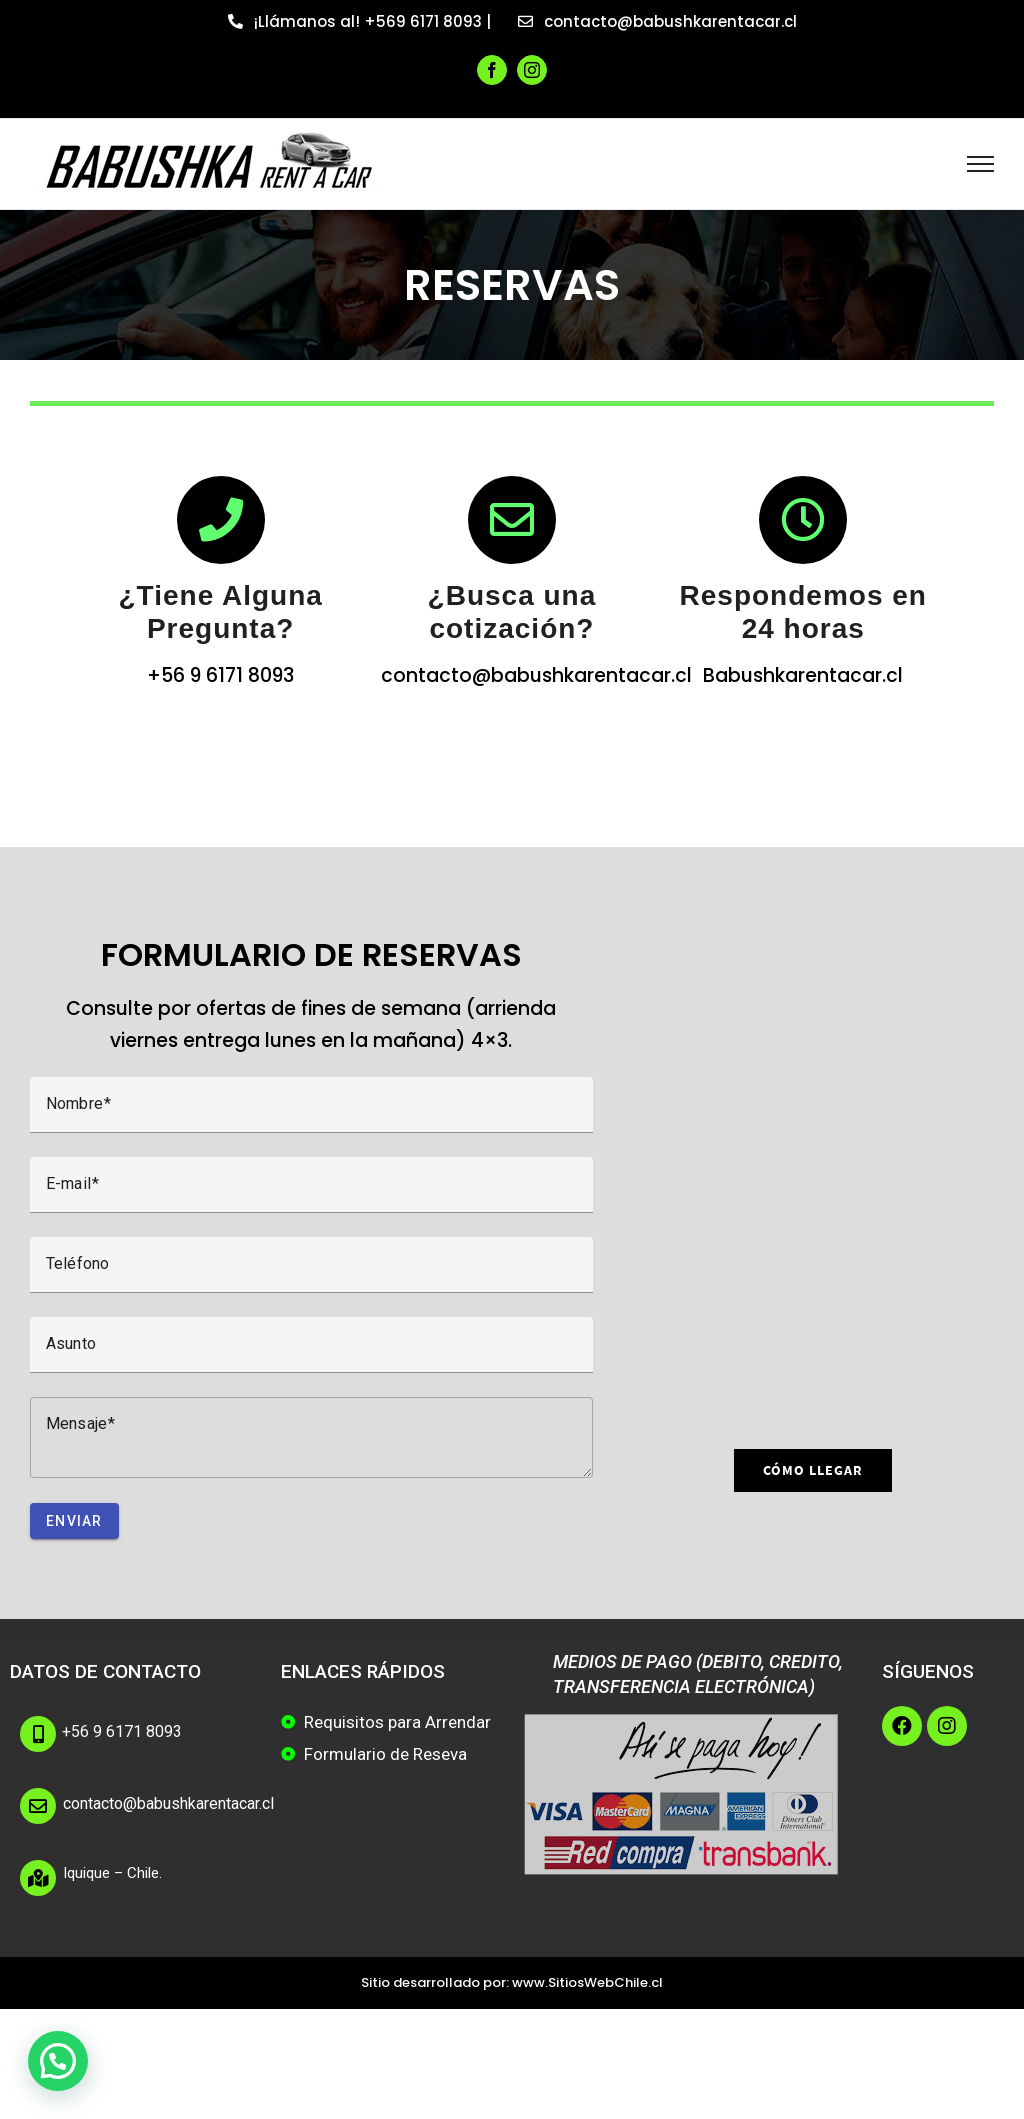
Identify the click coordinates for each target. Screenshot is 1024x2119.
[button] (58, 2061)
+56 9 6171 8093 (122, 1731)
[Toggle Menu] (980, 164)
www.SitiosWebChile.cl (587, 1982)
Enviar (74, 1521)
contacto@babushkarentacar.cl (168, 1803)
